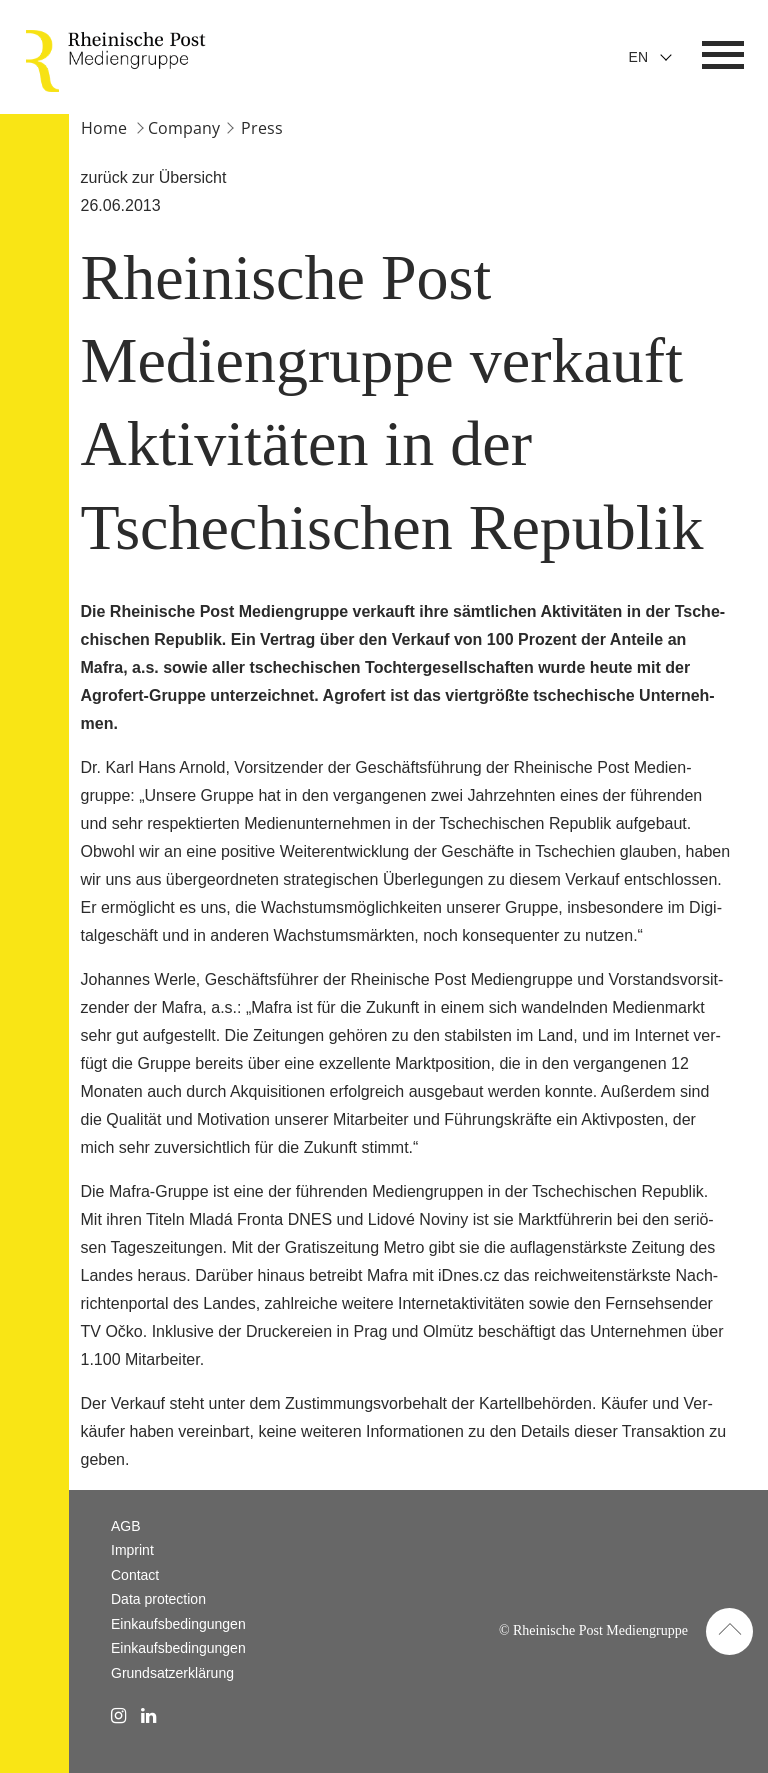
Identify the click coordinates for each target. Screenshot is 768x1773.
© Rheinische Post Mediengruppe (593, 1630)
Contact (135, 1575)
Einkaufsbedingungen (178, 1624)
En (638, 57)
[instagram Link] (118, 1716)
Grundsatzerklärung (172, 1673)
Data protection (158, 1599)
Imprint (132, 1550)
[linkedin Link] (148, 1716)
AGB (126, 1526)
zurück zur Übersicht (154, 177)
